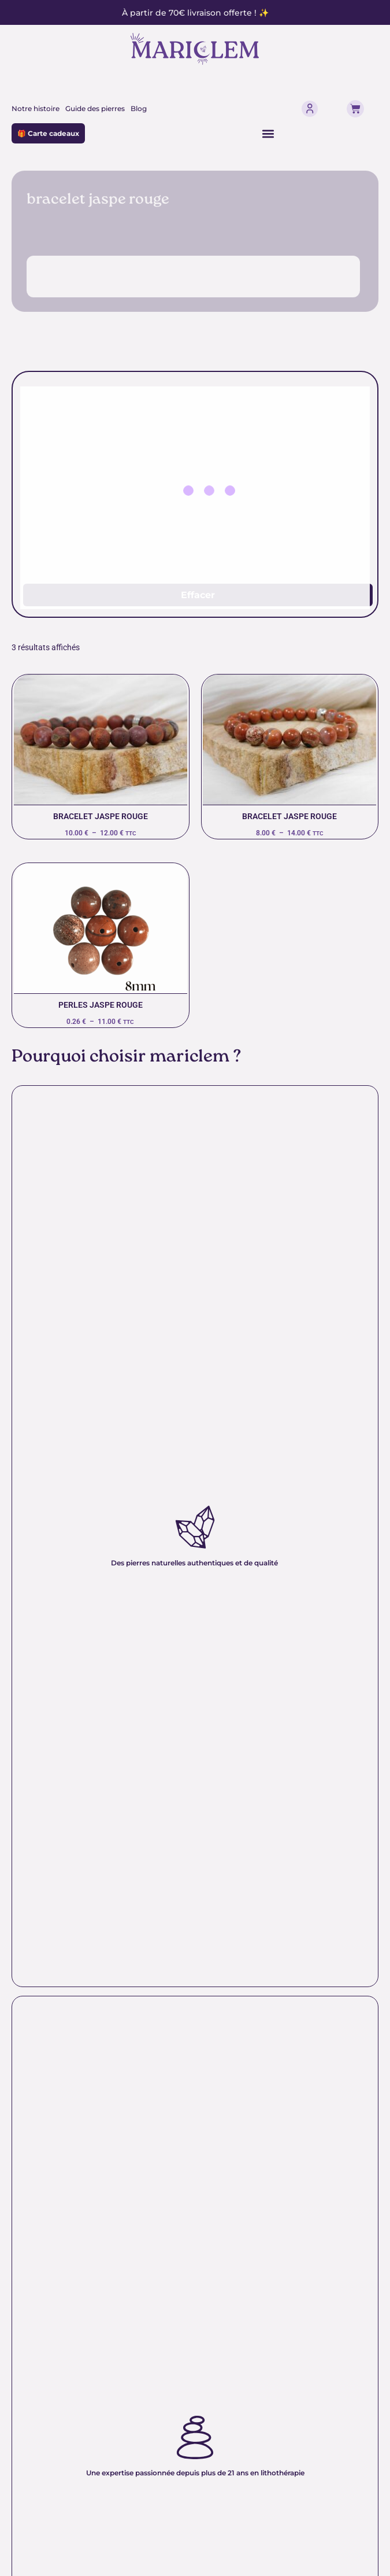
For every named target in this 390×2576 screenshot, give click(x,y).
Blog (139, 108)
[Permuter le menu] (268, 133)
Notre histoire (36, 108)
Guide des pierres (95, 108)
